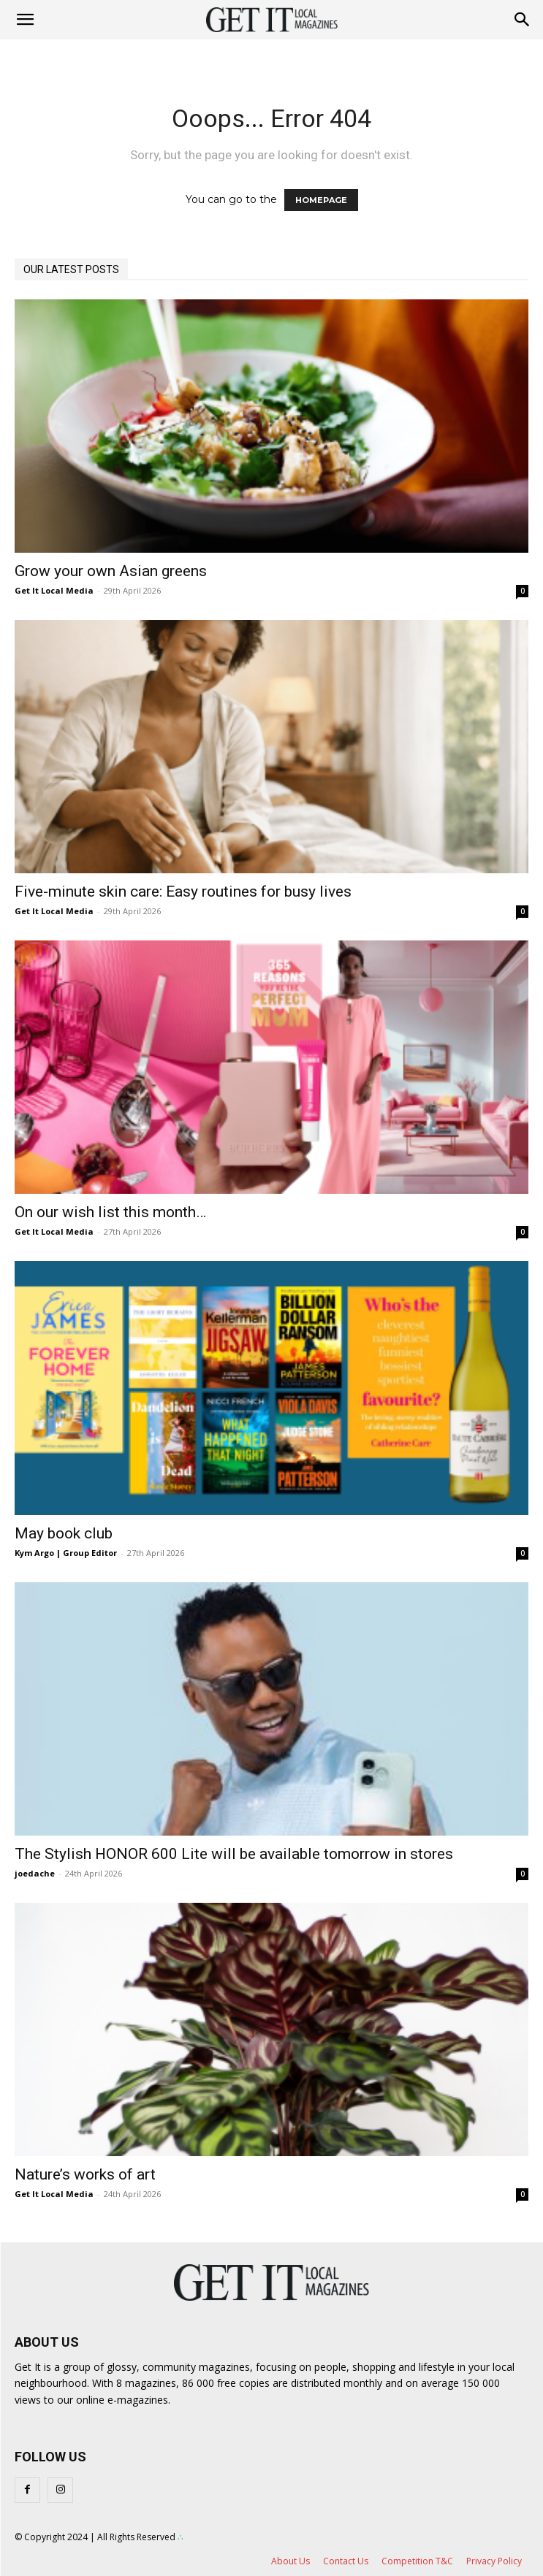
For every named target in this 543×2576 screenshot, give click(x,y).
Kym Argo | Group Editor (66, 1552)
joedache (35, 1873)
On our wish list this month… (110, 1212)
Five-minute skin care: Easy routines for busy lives (183, 891)
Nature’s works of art (85, 2174)
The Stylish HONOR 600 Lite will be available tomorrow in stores (234, 1854)
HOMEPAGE (321, 200)
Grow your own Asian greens (111, 571)
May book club (64, 1533)
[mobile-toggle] (24, 19)
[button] (522, 19)
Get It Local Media (54, 590)
